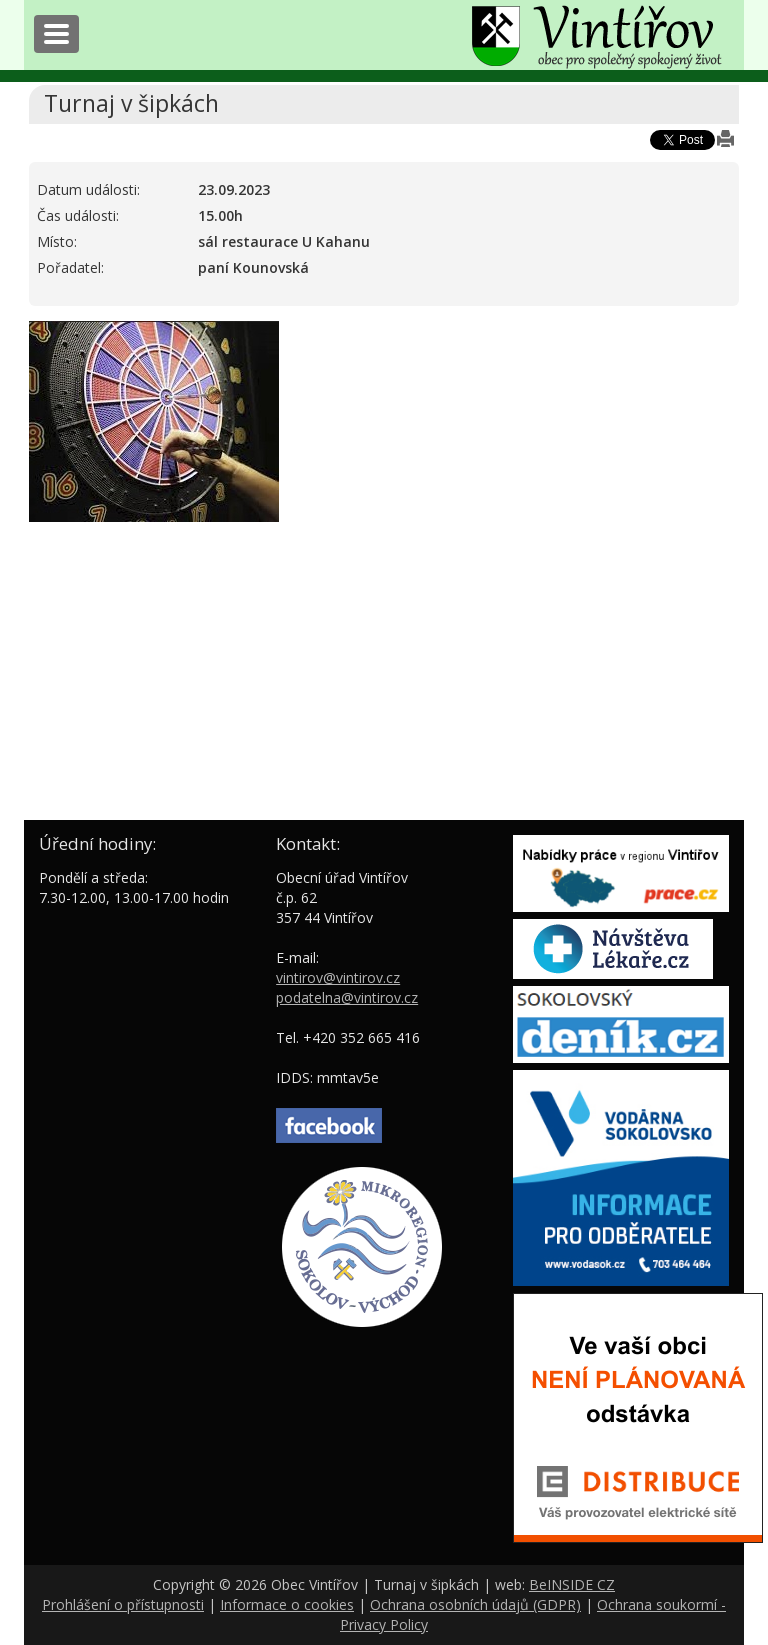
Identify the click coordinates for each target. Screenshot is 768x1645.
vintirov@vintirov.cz (338, 977)
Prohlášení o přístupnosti (123, 1604)
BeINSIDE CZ (572, 1584)
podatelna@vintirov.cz (347, 997)
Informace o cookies (287, 1604)
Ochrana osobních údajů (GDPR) (475, 1604)
